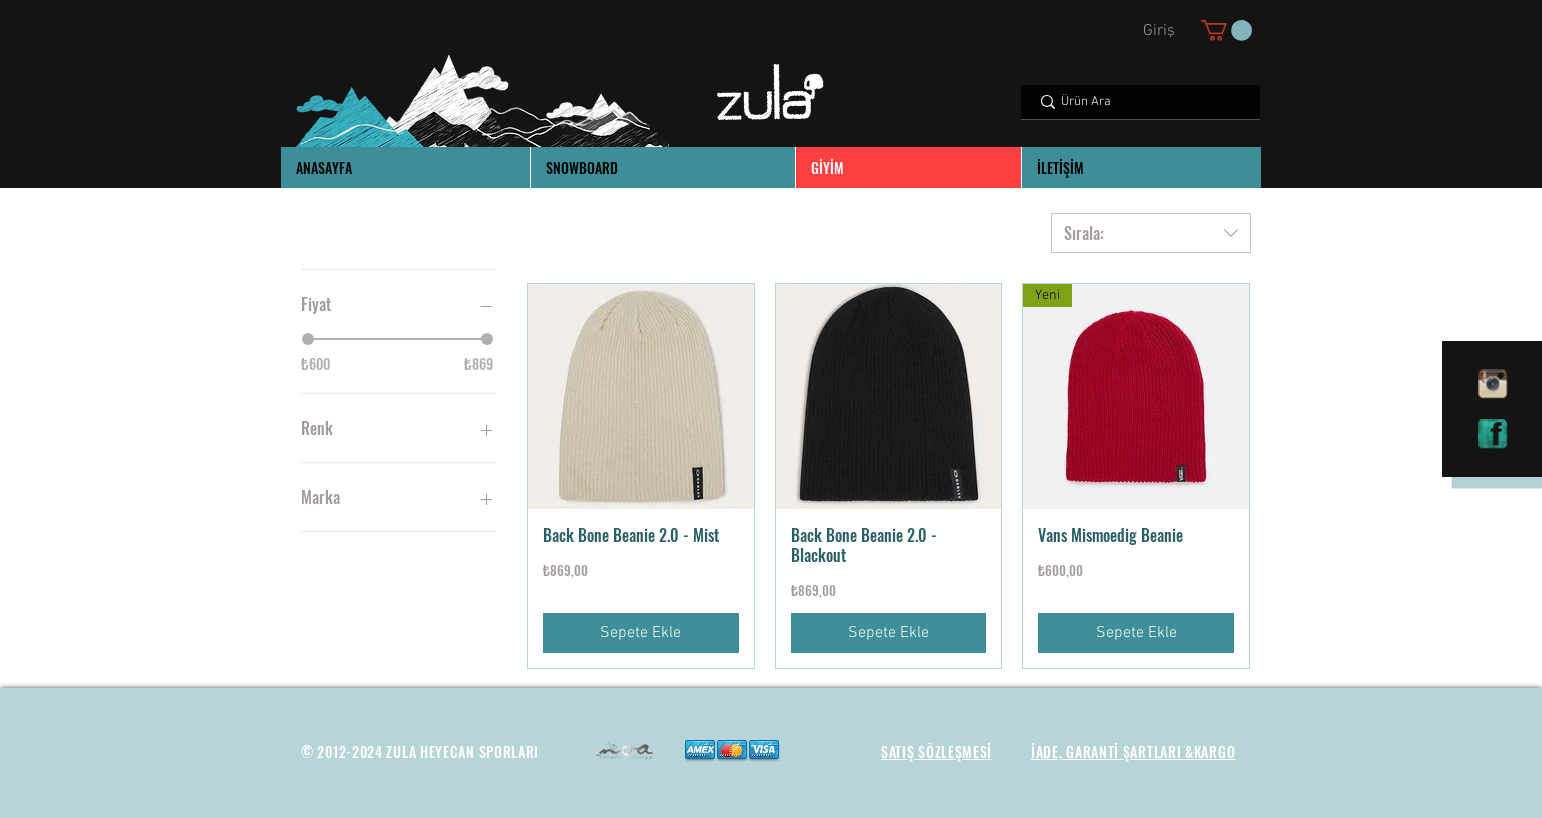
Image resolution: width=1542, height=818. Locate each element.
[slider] (308, 339)
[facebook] (1493, 434)
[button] (1226, 30)
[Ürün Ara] (1139, 102)
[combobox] (1151, 233)
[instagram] (1493, 384)
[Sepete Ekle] (641, 633)
